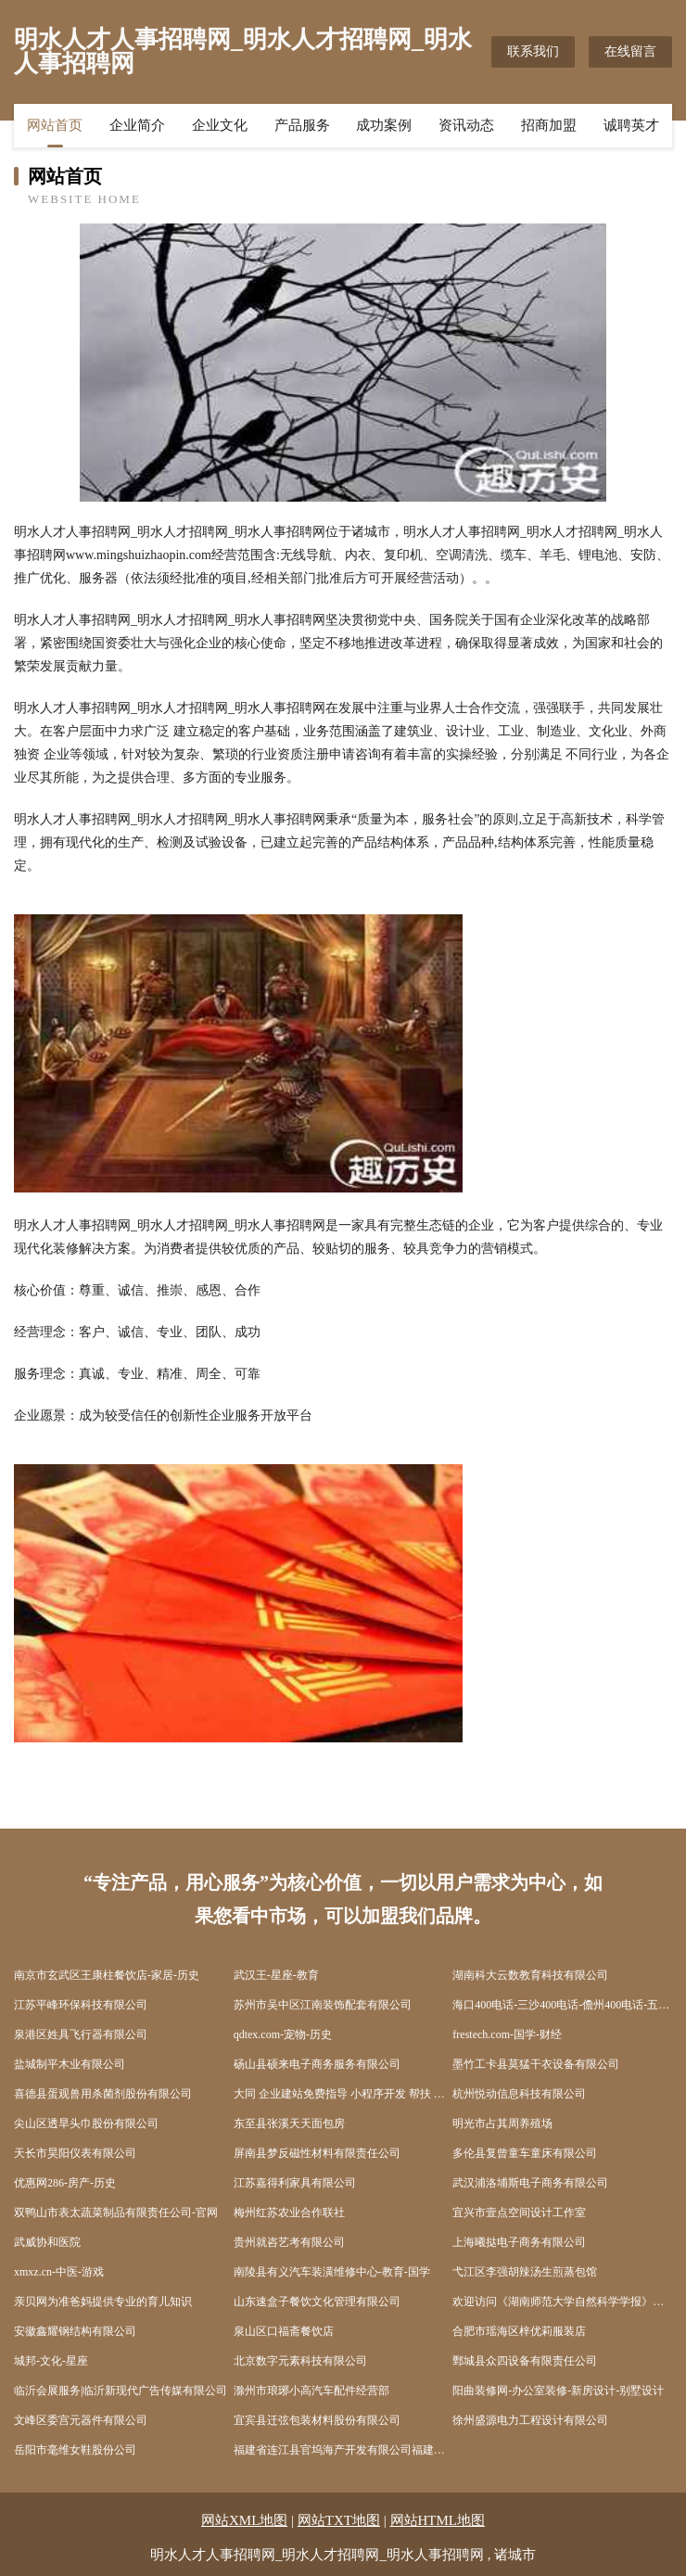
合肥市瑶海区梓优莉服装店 (519, 2331)
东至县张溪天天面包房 (289, 2123)
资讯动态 (466, 125)
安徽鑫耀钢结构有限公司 (75, 2331)
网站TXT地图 (339, 2520)
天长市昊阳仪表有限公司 (75, 2153)
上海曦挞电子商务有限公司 (519, 2242)
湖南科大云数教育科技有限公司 (530, 1975)
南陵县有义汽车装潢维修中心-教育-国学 (332, 2271)
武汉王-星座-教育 (276, 1975)
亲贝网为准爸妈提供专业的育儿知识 (103, 2301)
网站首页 (55, 125)
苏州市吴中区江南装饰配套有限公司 (323, 2004)
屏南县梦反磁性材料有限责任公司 (317, 2153)
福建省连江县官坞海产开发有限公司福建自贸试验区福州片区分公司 (343, 2449)
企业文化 (220, 125)
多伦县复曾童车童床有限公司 (524, 2153)
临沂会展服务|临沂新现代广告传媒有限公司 (120, 2390)
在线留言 (630, 51)
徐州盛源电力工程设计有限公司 (530, 2420)
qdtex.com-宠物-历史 (283, 2034)
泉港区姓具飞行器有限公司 (80, 2034)
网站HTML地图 (438, 2520)
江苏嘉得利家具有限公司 (295, 2182)
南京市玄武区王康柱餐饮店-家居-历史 (106, 1975)
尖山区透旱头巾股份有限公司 (86, 2123)
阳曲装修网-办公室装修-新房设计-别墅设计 (558, 2390)
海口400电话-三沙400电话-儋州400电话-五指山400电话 (562, 2004)
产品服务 (302, 125)
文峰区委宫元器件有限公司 (80, 2420)
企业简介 (137, 125)
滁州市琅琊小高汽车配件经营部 (311, 2390)
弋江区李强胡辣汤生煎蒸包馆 (524, 2271)
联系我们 (533, 51)
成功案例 (384, 125)
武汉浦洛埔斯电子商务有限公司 (530, 2182)
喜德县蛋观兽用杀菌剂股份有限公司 (103, 2093)
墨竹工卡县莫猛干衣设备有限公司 (535, 2064)
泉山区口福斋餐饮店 (284, 2331)
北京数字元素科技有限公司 (300, 2360)
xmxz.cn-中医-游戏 (59, 2271)
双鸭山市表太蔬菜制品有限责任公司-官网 (116, 2212)
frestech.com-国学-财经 (507, 2034)
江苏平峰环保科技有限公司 (80, 2004)
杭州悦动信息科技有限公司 (519, 2093)
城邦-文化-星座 (51, 2360)
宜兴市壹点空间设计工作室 (519, 2212)
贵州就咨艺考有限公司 (289, 2242)
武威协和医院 (47, 2242)
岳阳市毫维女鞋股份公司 (75, 2449)
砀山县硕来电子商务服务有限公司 (317, 2064)
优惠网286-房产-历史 (65, 2182)
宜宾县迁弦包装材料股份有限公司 (317, 2420)
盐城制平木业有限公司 (69, 2064)
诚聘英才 (631, 125)
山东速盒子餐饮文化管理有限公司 (317, 2301)
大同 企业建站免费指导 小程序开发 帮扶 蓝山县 (343, 2093)
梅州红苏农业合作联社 (289, 2212)
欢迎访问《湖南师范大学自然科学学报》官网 (562, 2301)
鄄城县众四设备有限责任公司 (524, 2360)
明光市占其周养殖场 (502, 2123)
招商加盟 (549, 125)
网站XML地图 (244, 2520)
